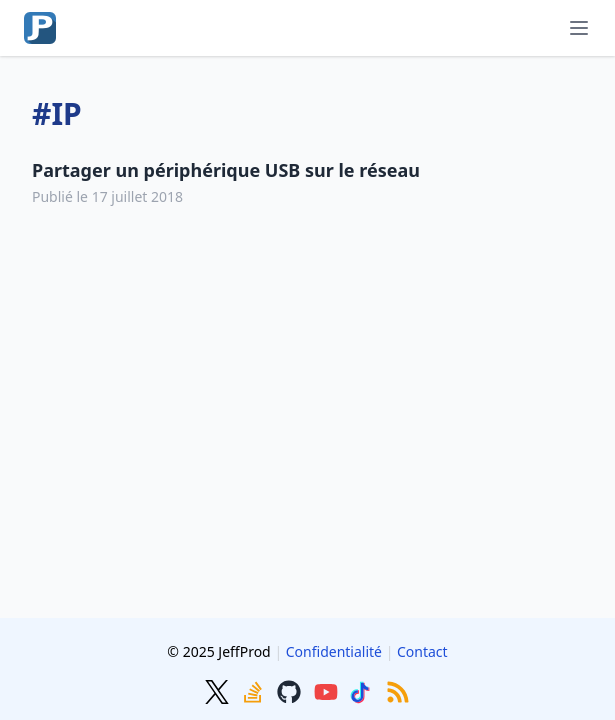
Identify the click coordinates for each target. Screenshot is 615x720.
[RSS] (398, 690)
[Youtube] (328, 690)
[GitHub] (291, 690)
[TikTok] (364, 690)
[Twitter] (219, 690)
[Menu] (579, 28)
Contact (422, 651)
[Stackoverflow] (255, 690)
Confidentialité (334, 651)
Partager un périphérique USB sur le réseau (226, 170)
